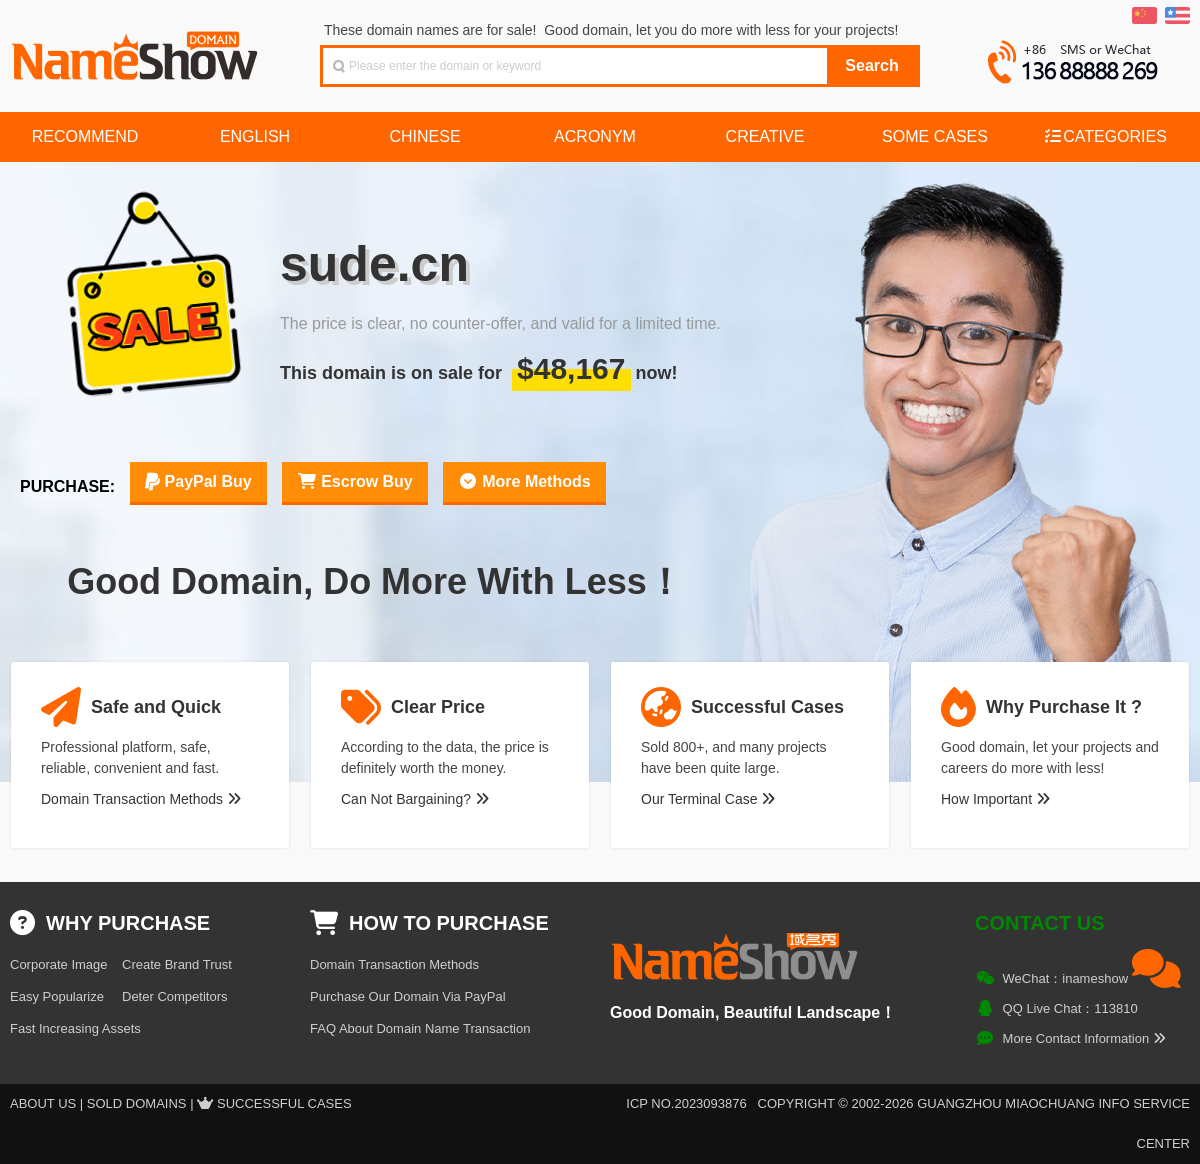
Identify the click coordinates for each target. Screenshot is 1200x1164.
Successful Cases (284, 1103)
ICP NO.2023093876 (686, 1103)
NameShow (137, 50)
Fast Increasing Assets (75, 1028)
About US (43, 1103)
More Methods (524, 481)
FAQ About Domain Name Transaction (420, 1028)
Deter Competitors (174, 996)
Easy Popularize (57, 996)
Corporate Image (59, 964)
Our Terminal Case (708, 799)
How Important (995, 799)
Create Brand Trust (177, 964)
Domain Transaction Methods (141, 799)
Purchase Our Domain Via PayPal (408, 996)
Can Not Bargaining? (415, 799)
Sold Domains (137, 1103)
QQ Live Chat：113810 (1070, 1008)
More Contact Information (1084, 1038)
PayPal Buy (198, 481)
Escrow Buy (355, 481)
